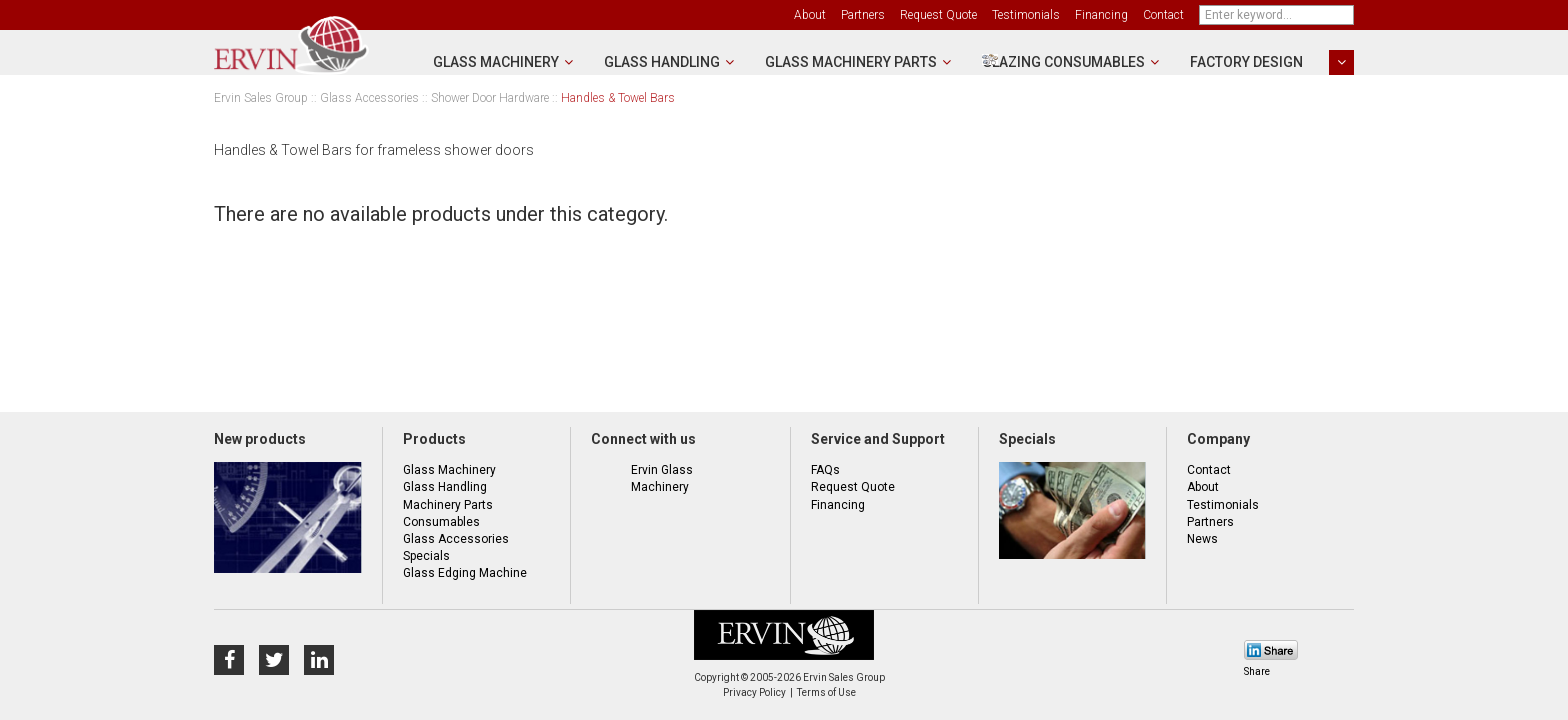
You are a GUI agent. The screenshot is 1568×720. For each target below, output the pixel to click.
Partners (863, 15)
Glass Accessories (369, 98)
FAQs (825, 470)
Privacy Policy (754, 692)
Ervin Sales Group (261, 98)
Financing (1101, 15)
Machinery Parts (448, 505)
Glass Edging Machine (465, 573)
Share (1257, 671)
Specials (426, 556)
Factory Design (1246, 62)
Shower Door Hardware (490, 98)
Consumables (441, 522)
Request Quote (938, 15)
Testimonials (1026, 15)
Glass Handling (662, 62)
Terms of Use (826, 692)
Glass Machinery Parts (851, 62)
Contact (1163, 15)
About (810, 15)
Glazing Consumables (1063, 62)
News (1202, 539)
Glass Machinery (496, 62)
